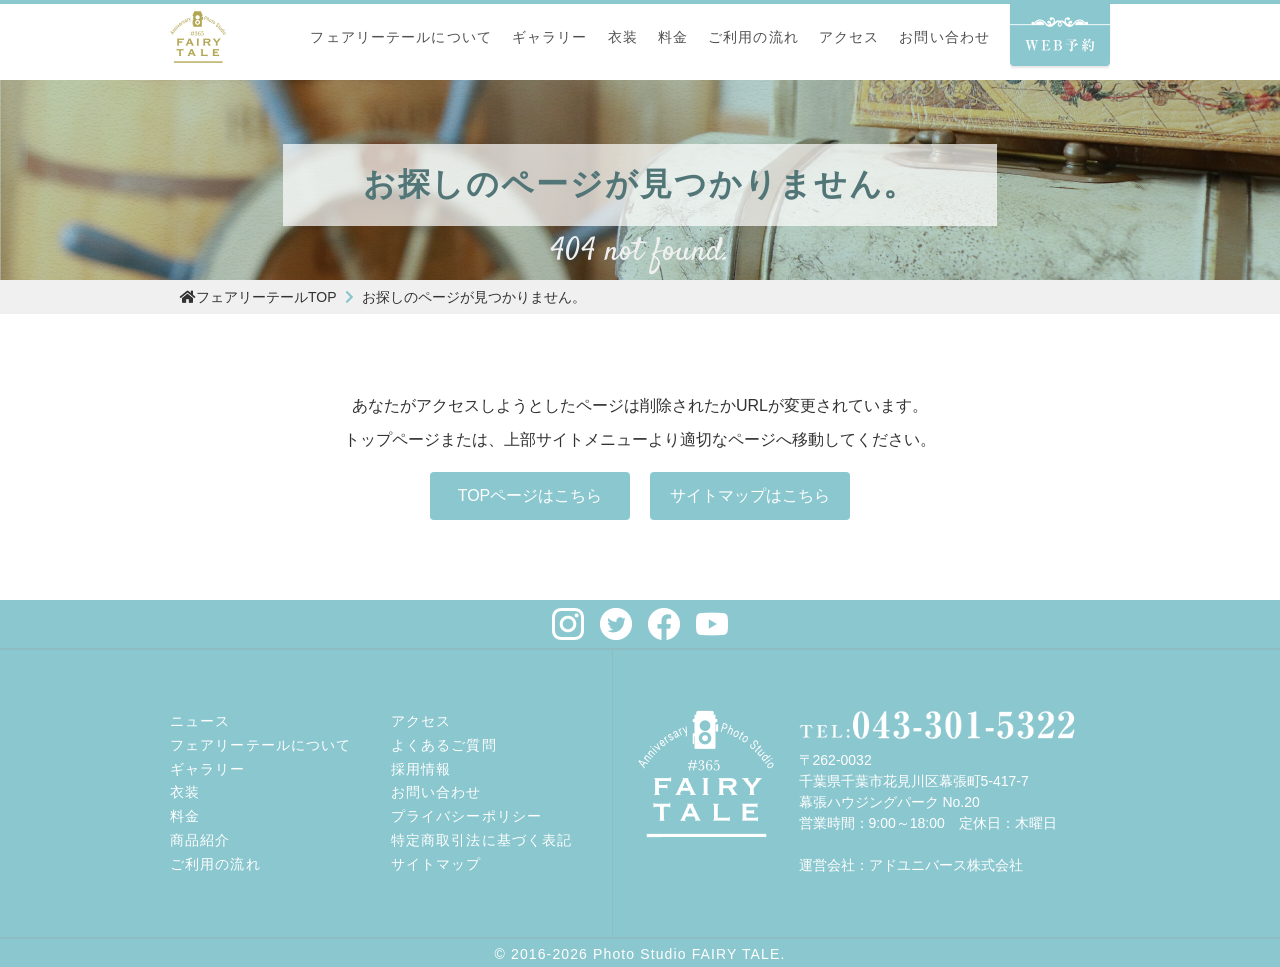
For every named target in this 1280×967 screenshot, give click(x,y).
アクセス (849, 37)
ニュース (200, 721)
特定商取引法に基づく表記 (481, 840)
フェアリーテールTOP (258, 297)
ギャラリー (550, 37)
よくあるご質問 (444, 745)
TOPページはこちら (530, 495)
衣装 (623, 37)
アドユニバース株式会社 (946, 865)
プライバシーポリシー (466, 816)
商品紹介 (200, 840)
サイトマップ (436, 864)
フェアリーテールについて (400, 37)
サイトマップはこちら (750, 495)
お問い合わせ (944, 37)
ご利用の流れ (753, 37)
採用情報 (421, 769)
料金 (673, 37)
